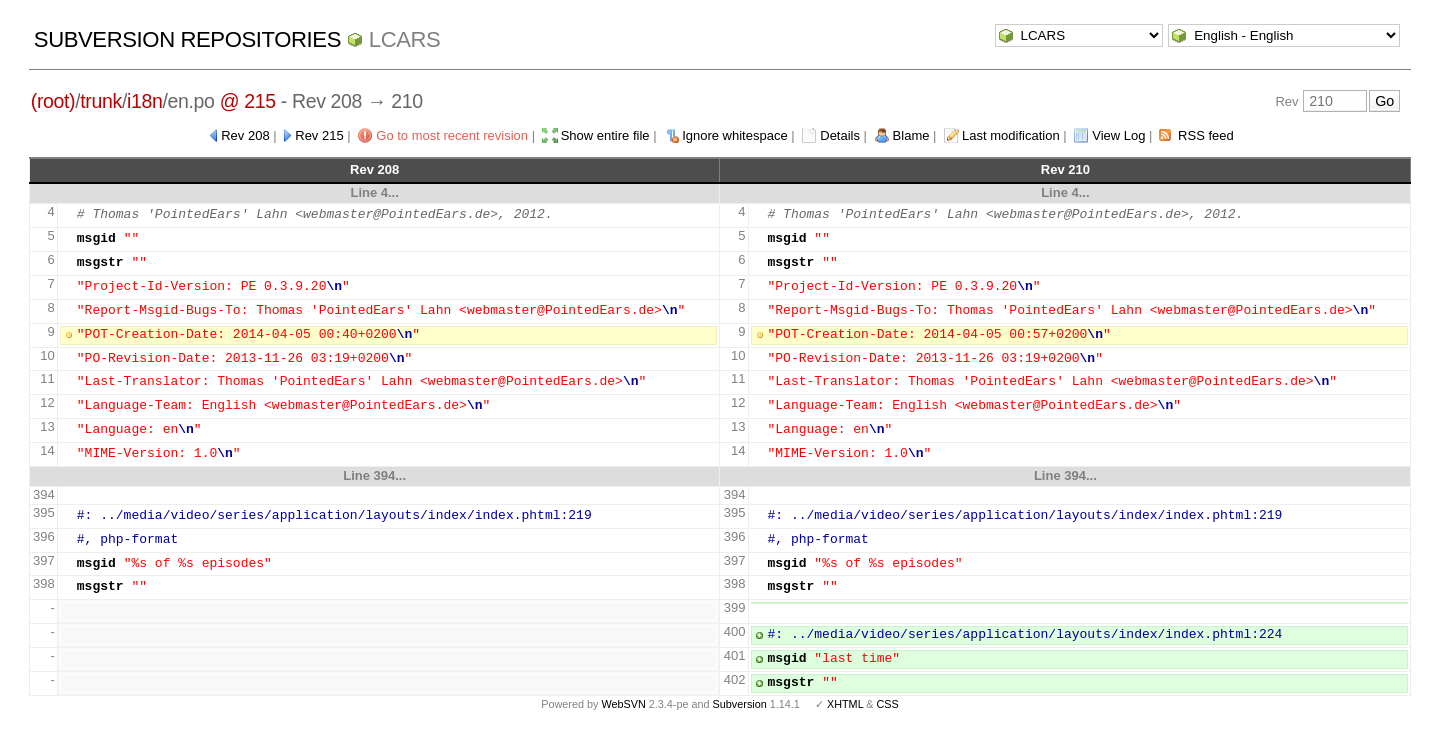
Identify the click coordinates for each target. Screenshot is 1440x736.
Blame (911, 135)
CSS (888, 704)
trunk (101, 101)
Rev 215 (319, 135)
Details (840, 135)
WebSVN (623, 704)
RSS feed (1206, 135)
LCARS (405, 39)
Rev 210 (1065, 169)
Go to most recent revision (452, 135)
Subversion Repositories (187, 39)
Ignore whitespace (735, 135)
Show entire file (605, 135)
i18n (144, 101)
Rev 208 (245, 135)
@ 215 (248, 101)
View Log (1118, 135)
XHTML (845, 704)
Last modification (1011, 135)
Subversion (740, 704)
